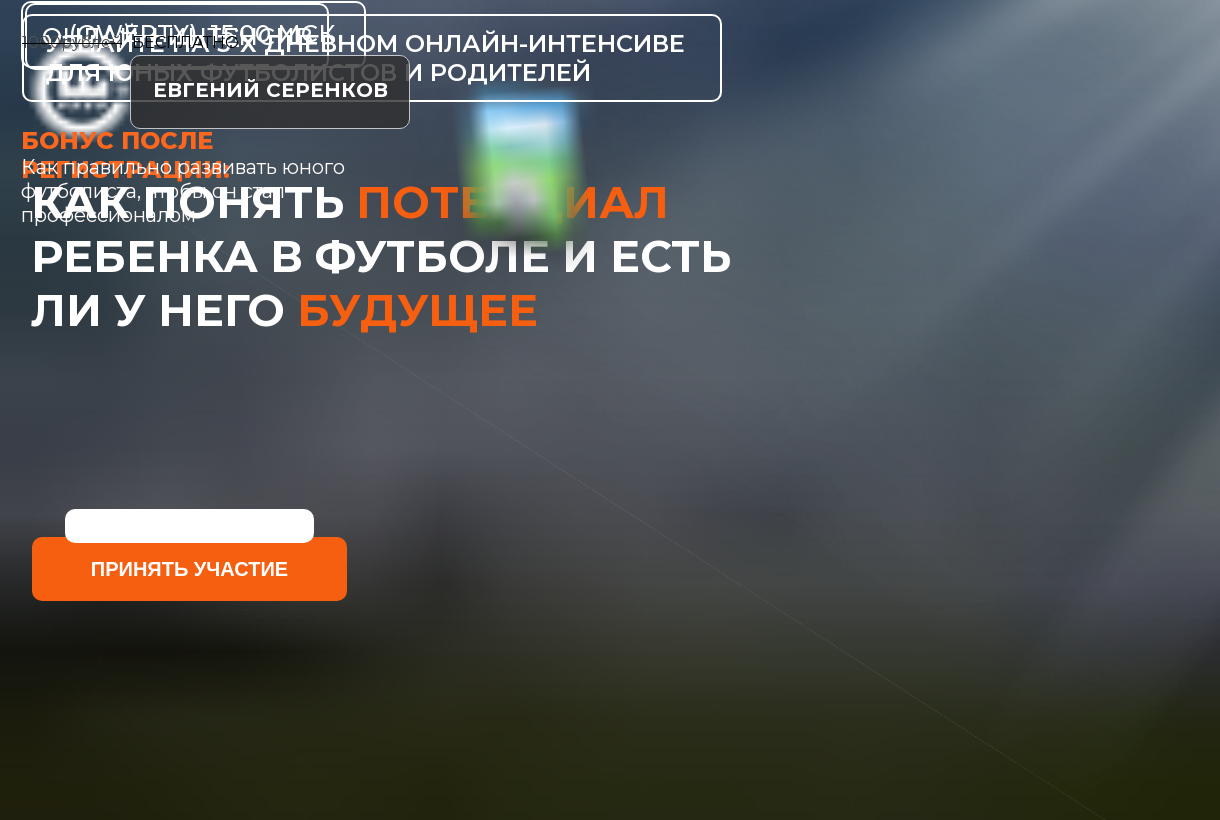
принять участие (189, 569)
